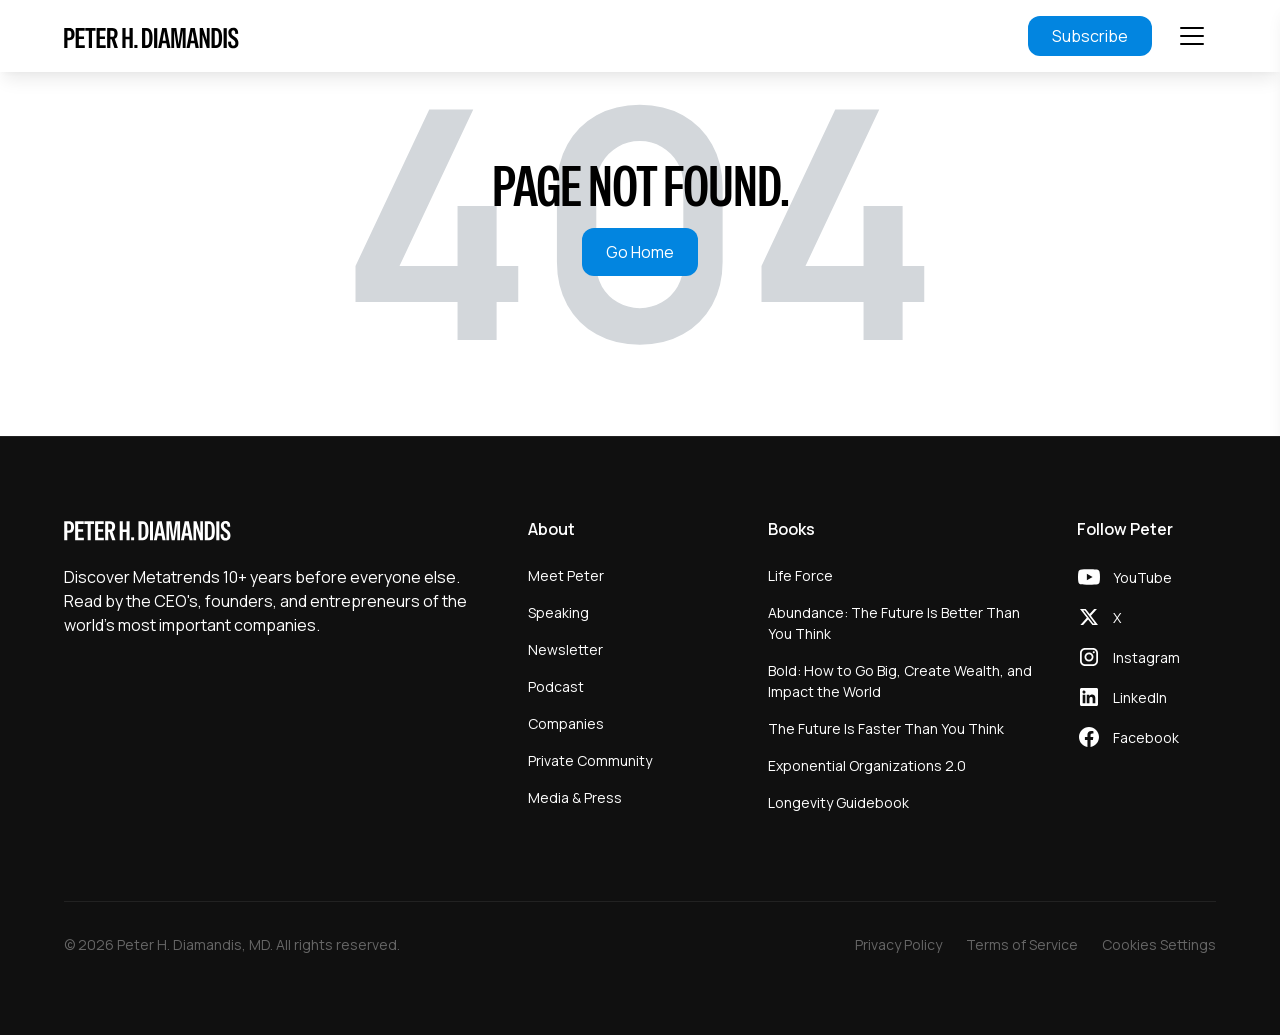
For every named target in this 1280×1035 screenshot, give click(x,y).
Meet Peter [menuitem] (566, 575)
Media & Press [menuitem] (575, 797)
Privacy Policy (898, 944)
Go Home (640, 252)
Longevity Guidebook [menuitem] (838, 802)
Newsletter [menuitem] (565, 649)
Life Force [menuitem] (800, 575)
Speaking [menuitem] (558, 612)
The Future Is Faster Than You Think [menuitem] (886, 728)
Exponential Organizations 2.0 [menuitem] (867, 765)
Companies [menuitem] (566, 723)
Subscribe (1090, 36)
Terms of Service (1022, 944)
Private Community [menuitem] (590, 760)
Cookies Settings (1159, 944)
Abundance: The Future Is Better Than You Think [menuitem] (894, 623)
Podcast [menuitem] (556, 686)
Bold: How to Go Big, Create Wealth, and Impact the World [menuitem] (900, 681)
